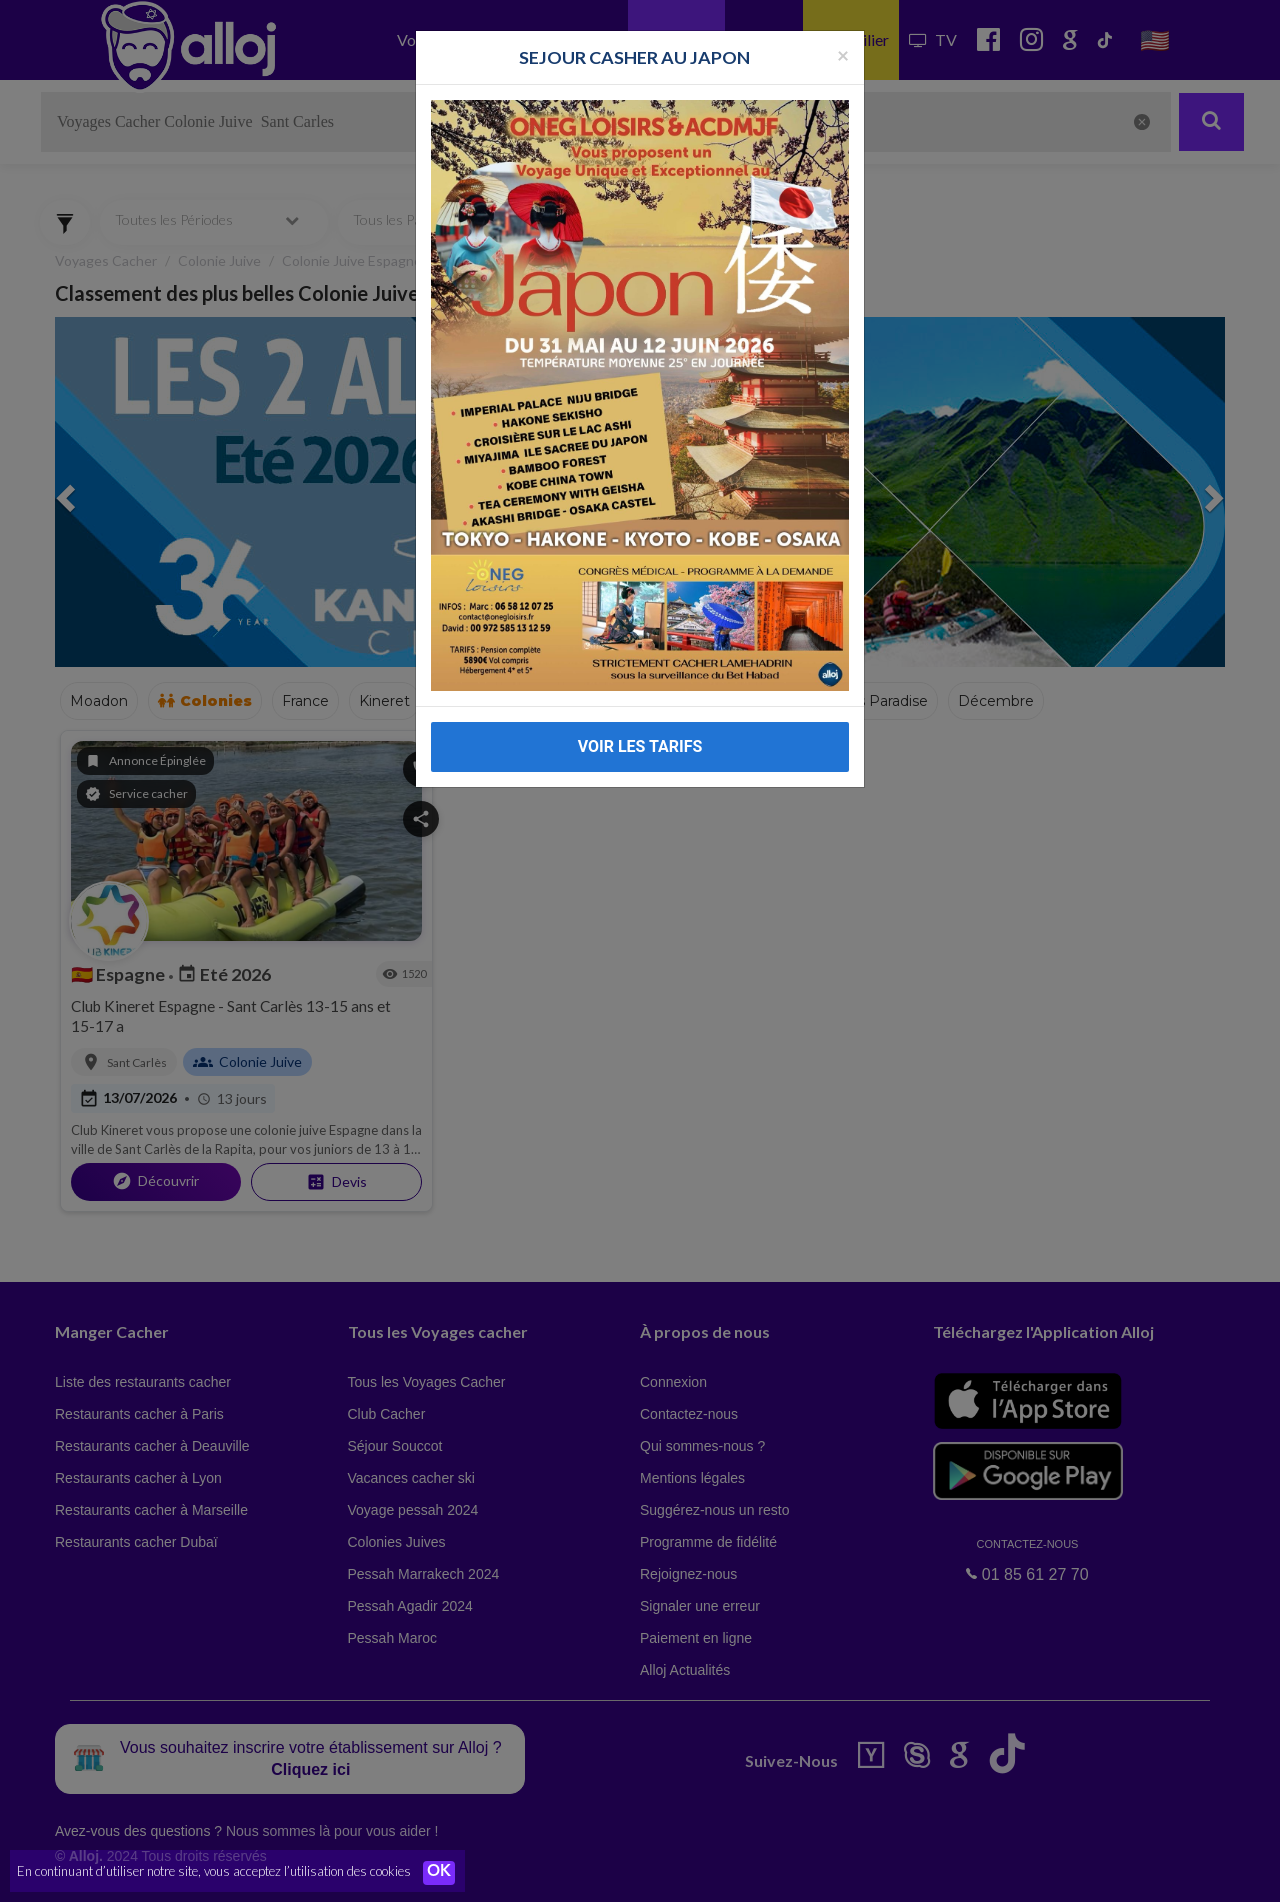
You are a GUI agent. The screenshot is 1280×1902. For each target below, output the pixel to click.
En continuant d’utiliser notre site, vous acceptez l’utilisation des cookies (214, 1872)
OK (440, 1873)
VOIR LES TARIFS (640, 746)
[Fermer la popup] (843, 54)
